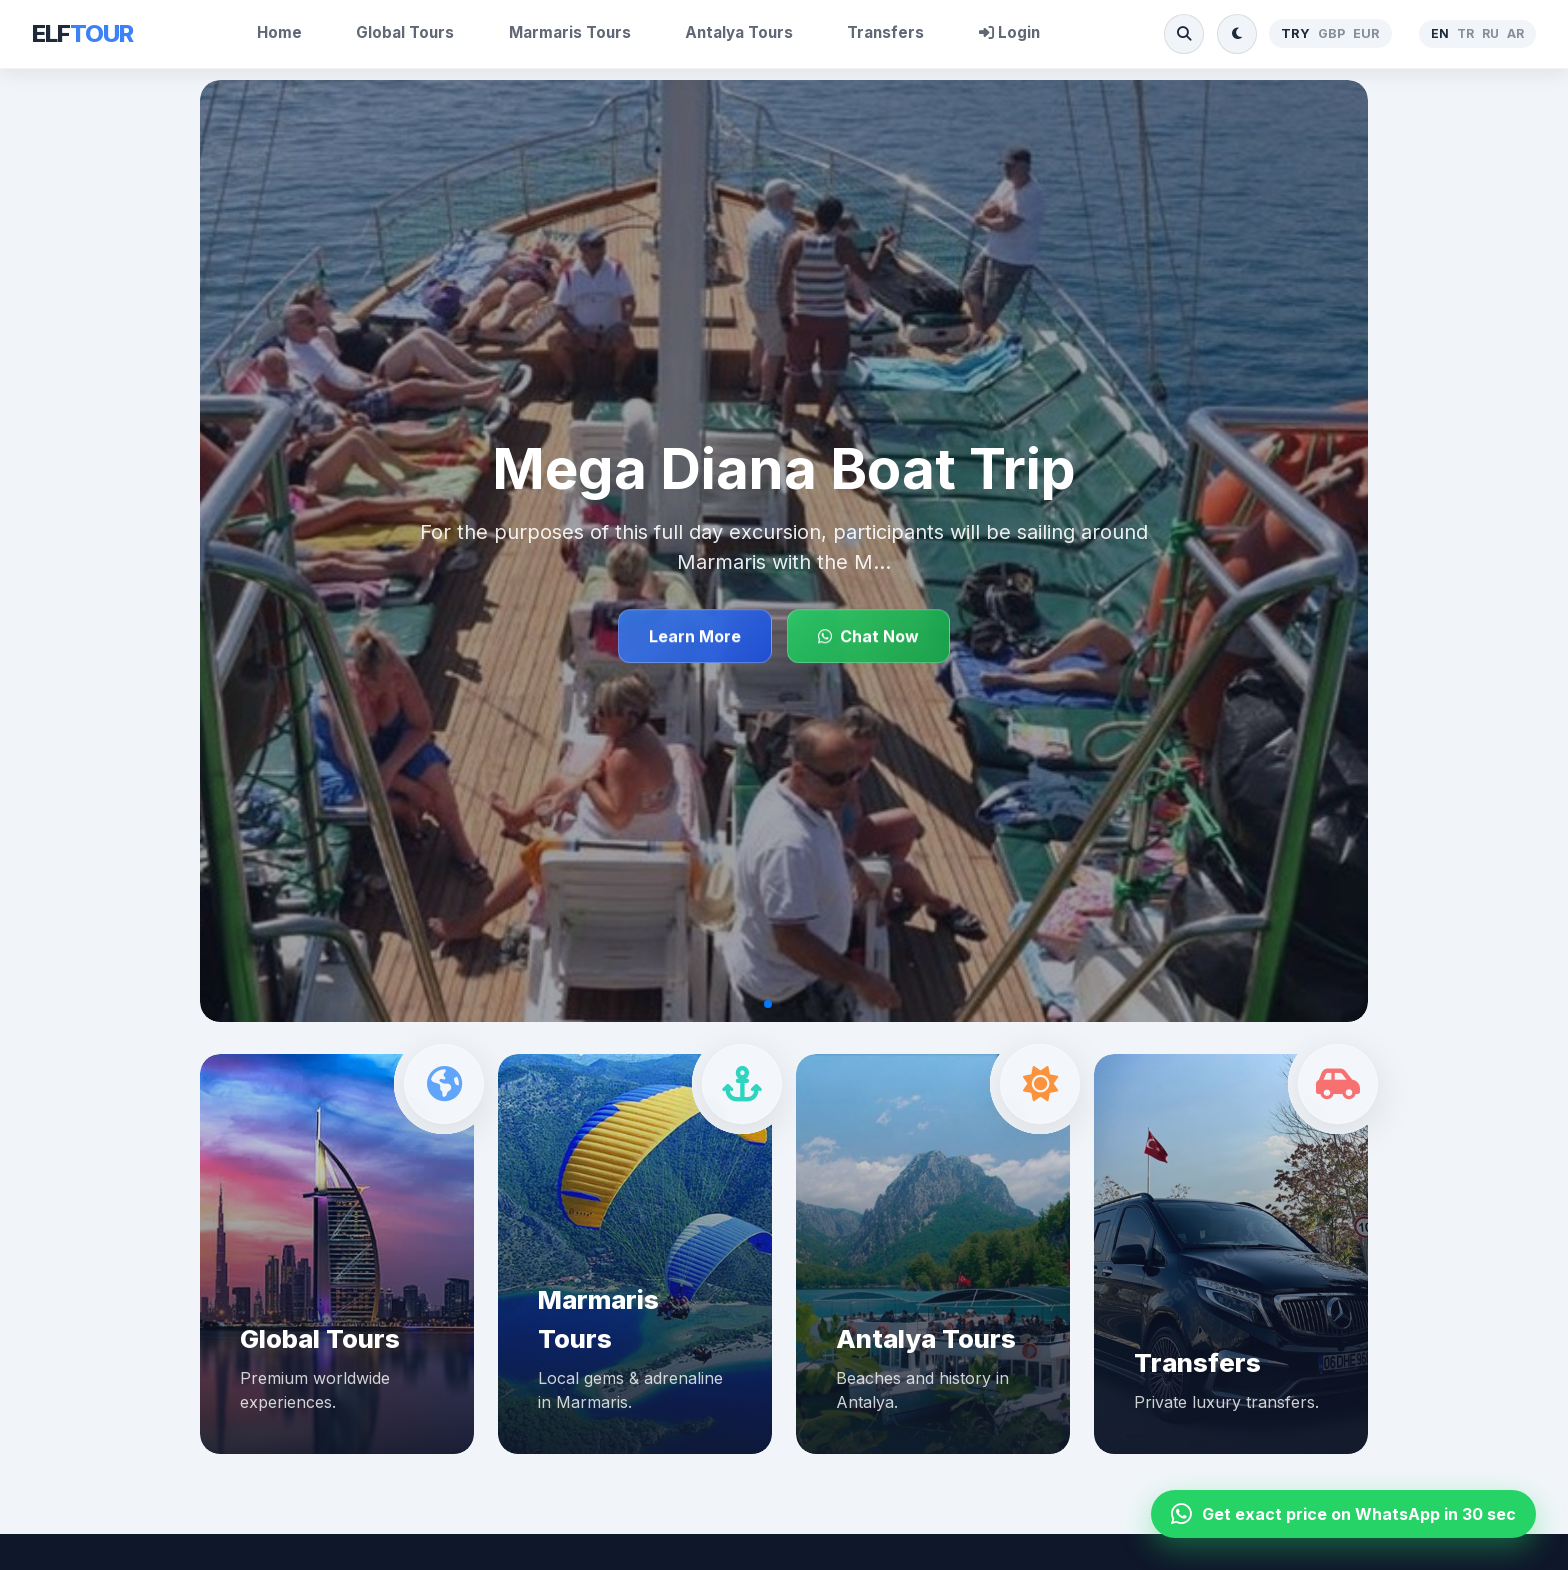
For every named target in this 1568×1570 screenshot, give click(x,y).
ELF (82, 33)
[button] (768, 1004)
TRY (1295, 33)
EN (1440, 33)
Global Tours (405, 32)
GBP (1331, 33)
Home (279, 32)
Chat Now (868, 636)
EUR (1366, 33)
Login (1009, 32)
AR (1515, 33)
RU (1490, 33)
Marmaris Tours (570, 32)
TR (1465, 33)
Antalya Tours (739, 32)
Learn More (695, 636)
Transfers (885, 32)
